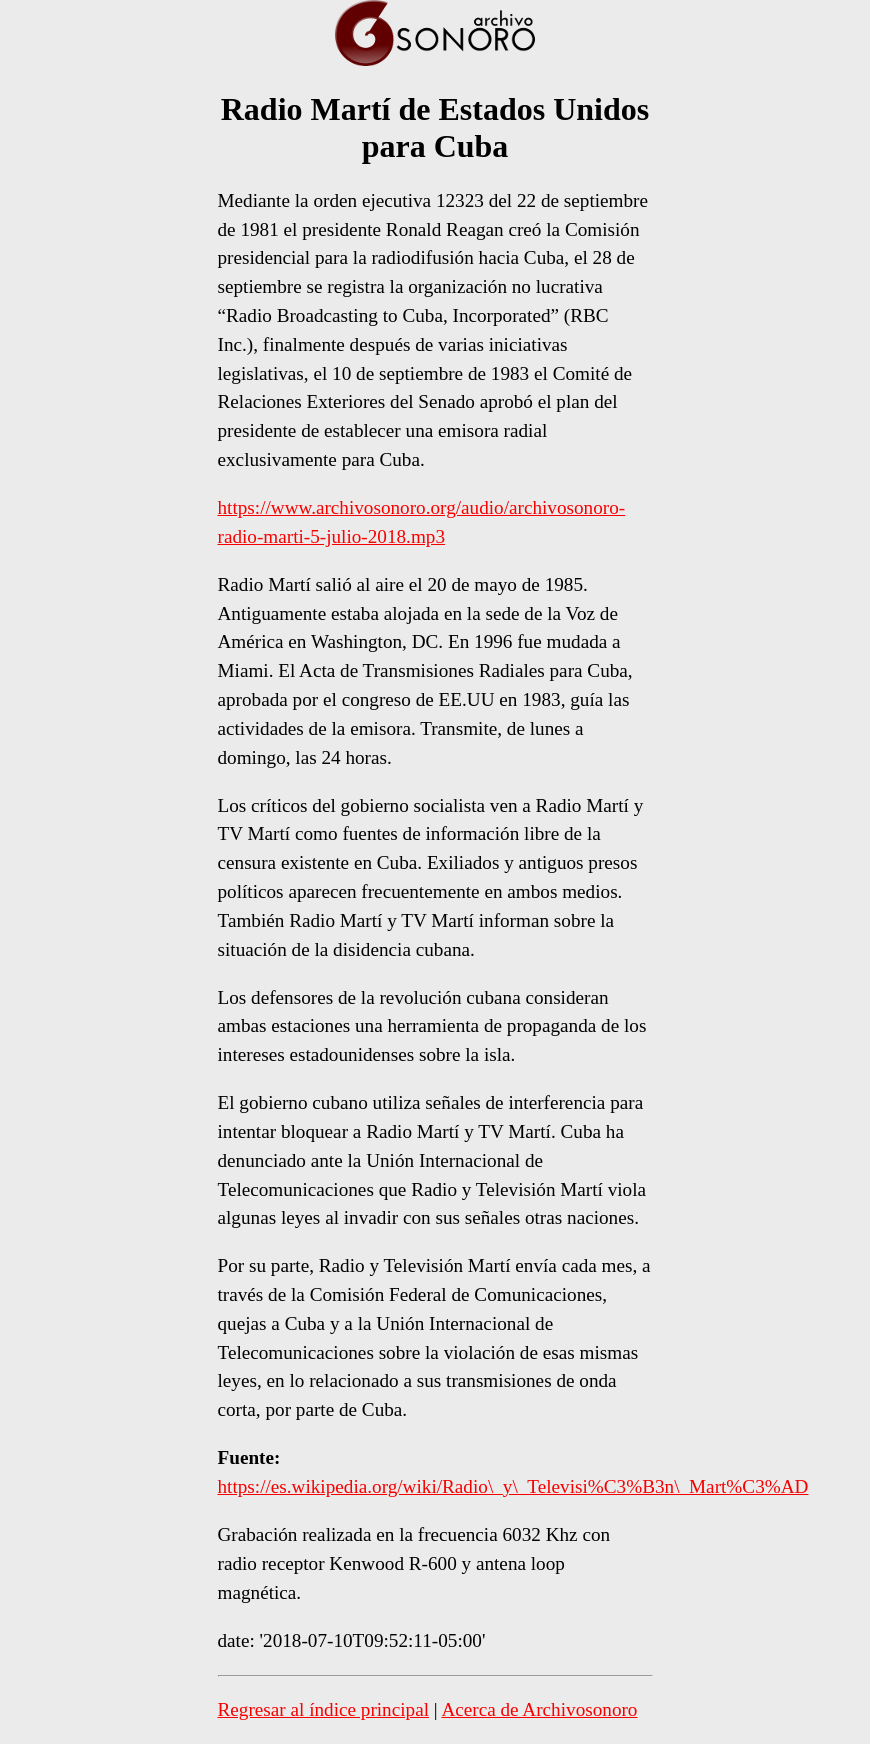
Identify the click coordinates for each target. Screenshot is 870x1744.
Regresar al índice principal (324, 1709)
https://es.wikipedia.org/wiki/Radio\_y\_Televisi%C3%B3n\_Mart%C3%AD (513, 1486)
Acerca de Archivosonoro (539, 1709)
